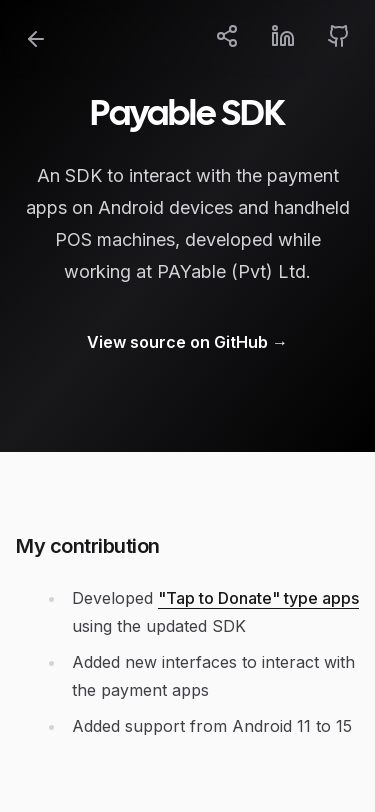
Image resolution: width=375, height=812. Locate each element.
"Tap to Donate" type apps (258, 598)
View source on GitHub (187, 342)
